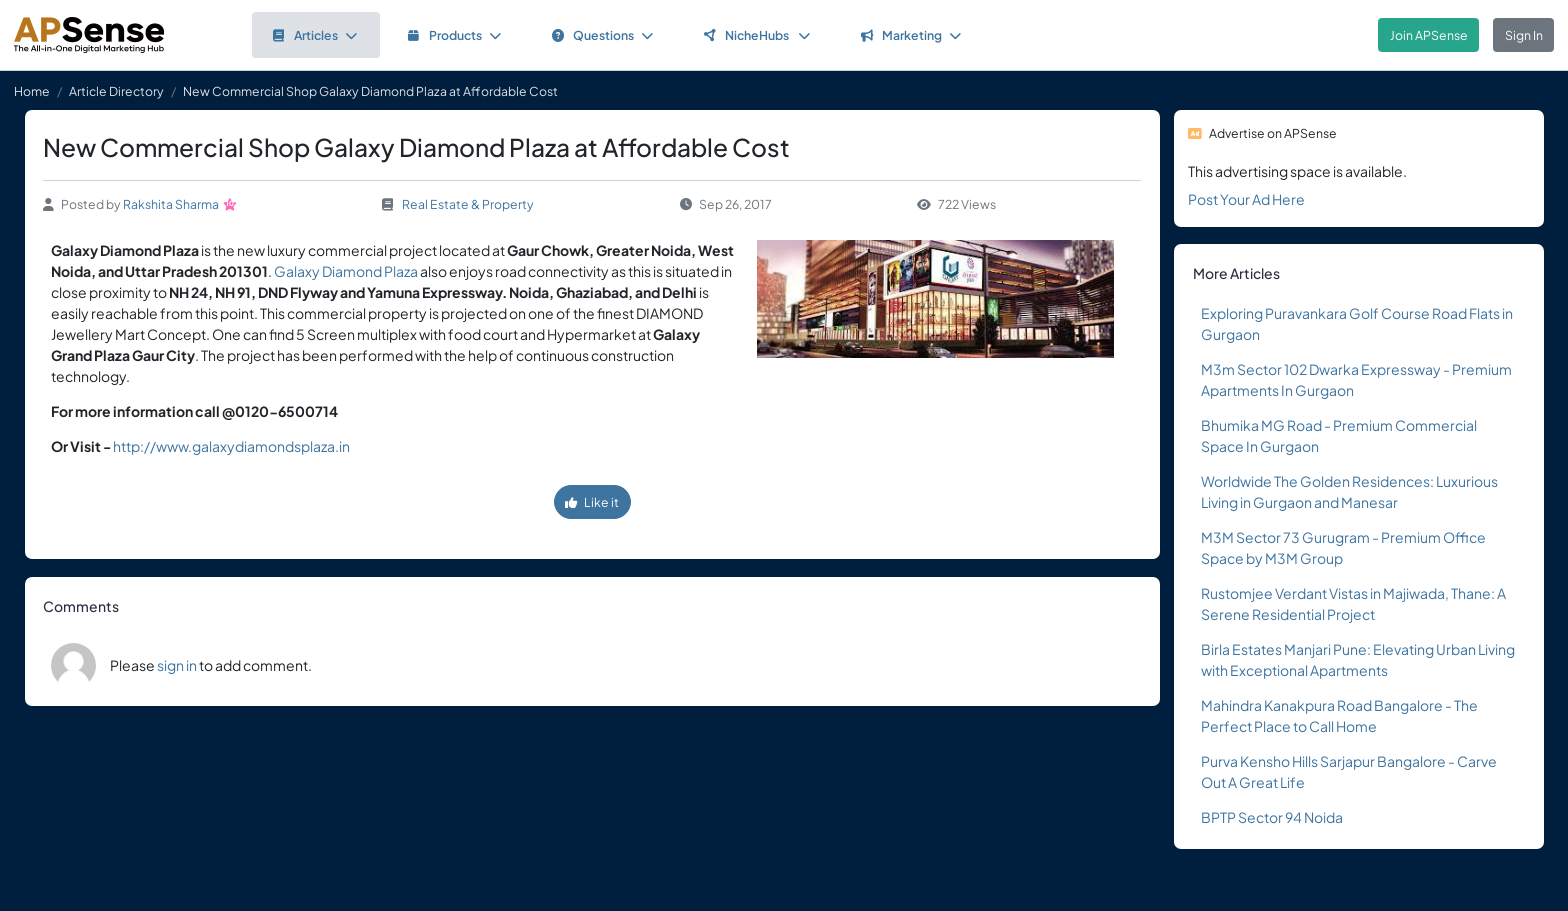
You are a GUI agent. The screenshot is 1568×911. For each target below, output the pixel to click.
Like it (592, 502)
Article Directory (116, 91)
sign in (177, 665)
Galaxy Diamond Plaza (347, 271)
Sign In (1524, 35)
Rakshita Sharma (171, 204)
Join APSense (1429, 35)
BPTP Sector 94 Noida (1272, 817)
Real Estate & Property (468, 204)
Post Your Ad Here (1246, 199)
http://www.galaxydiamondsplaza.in (231, 446)
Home (32, 91)
